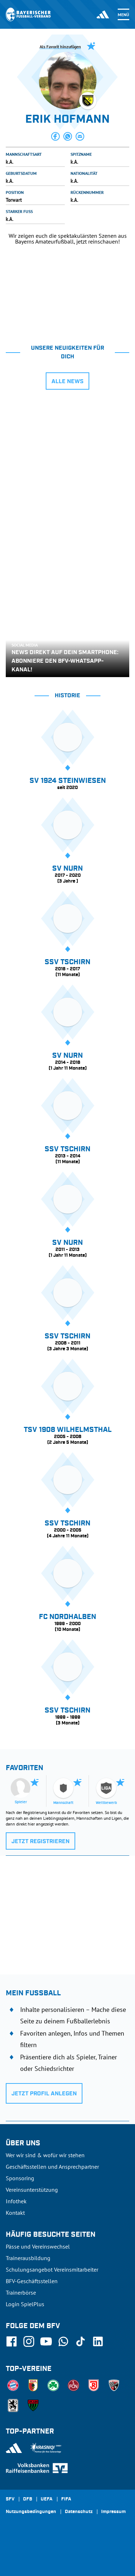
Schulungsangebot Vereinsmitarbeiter (52, 2269)
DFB (27, 2499)
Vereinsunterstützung (32, 2189)
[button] (55, 136)
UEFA (47, 2499)
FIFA (66, 2499)
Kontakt (15, 2212)
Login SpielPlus (25, 2304)
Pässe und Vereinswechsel (38, 2246)
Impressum (113, 2512)
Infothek (16, 2201)
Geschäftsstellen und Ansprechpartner (52, 2166)
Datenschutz (79, 2512)
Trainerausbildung (28, 2258)
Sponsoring (20, 2178)
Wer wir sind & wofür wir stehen (45, 2155)
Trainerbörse (21, 2292)
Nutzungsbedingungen (31, 2512)
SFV (10, 2499)
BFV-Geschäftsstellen (32, 2281)
